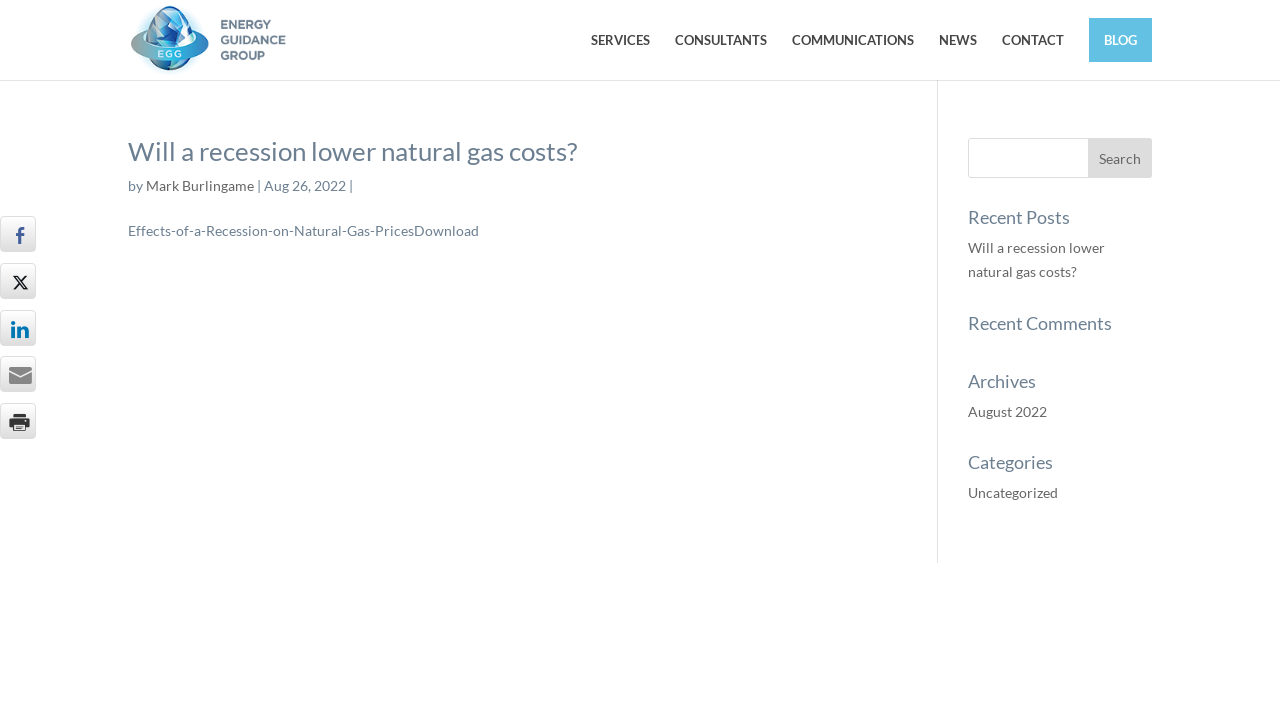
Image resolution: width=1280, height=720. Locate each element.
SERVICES (620, 40)
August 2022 (1007, 411)
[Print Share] (18, 421)
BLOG (1120, 40)
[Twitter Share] (18, 281)
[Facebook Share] (18, 234)
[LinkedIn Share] (18, 328)
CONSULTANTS (721, 40)
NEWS (958, 40)
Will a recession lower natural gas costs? (352, 151)
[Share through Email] (18, 374)
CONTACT (1033, 40)
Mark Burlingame (200, 185)
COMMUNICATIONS (853, 40)
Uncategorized (1013, 492)
